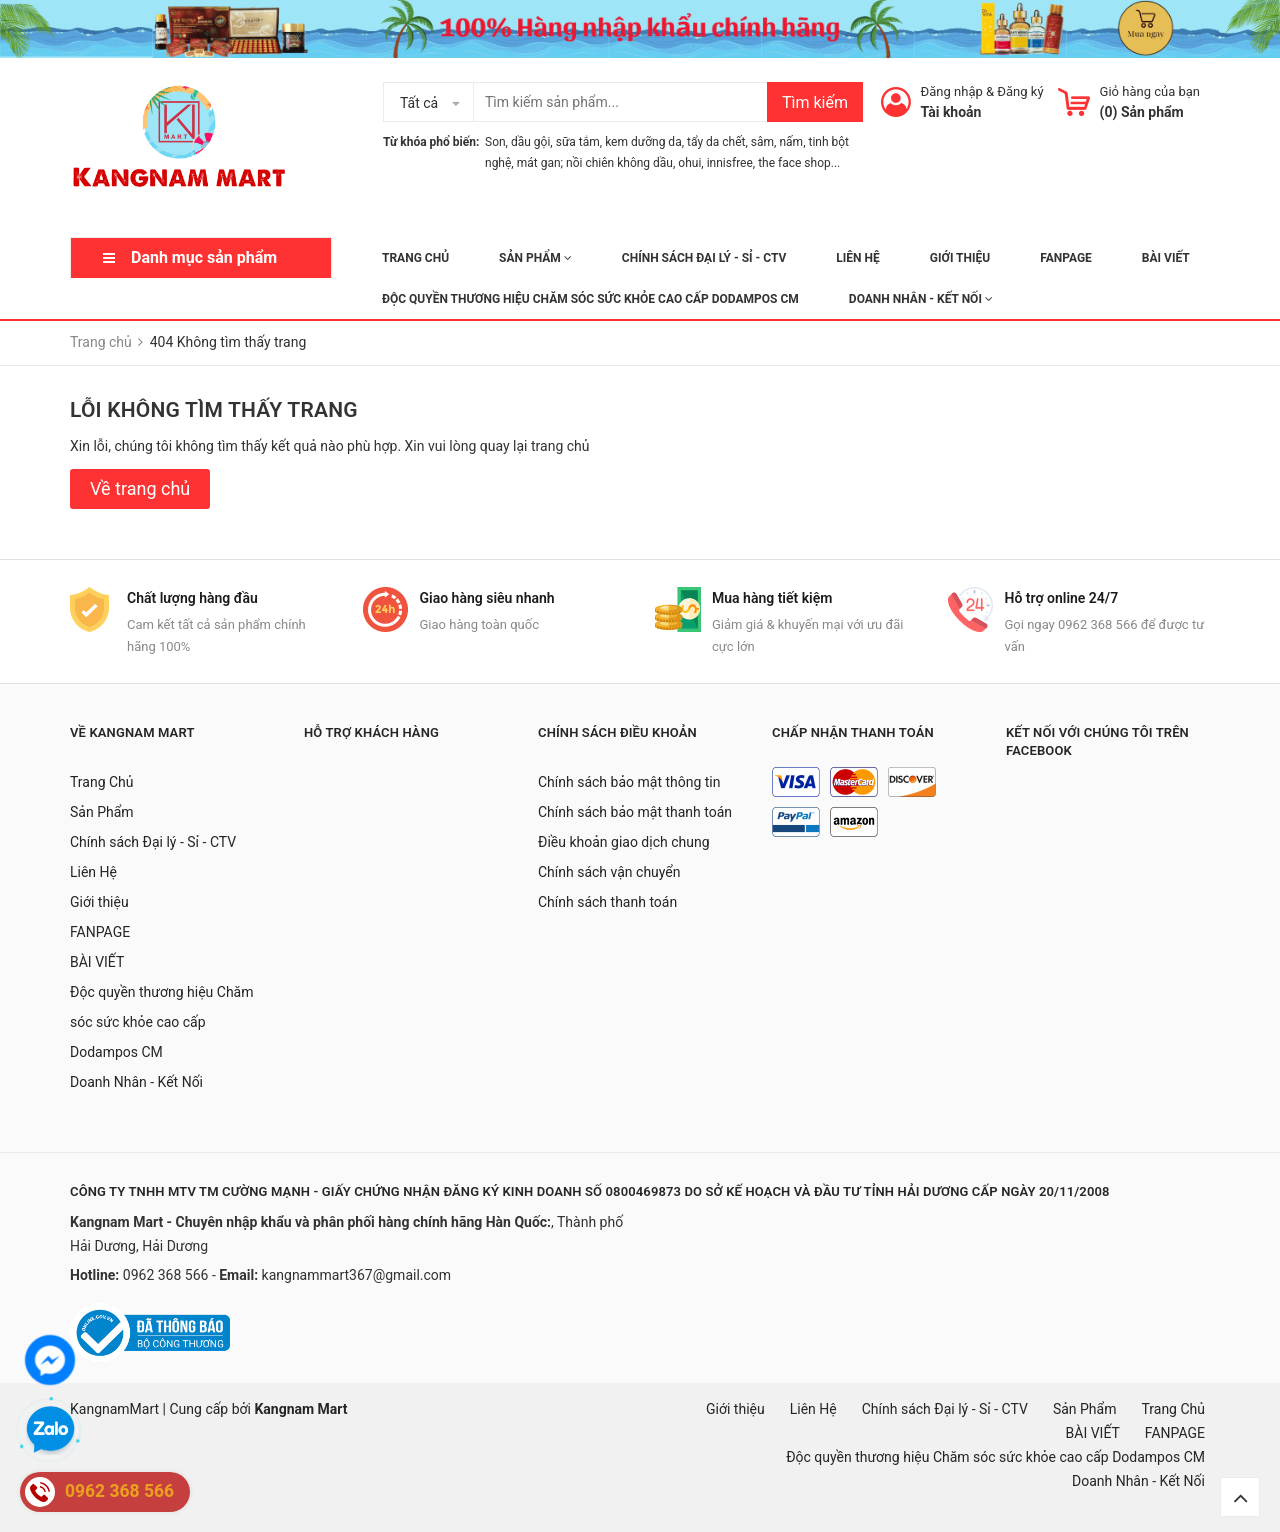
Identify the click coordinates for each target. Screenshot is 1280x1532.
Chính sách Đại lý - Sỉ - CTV (704, 258)
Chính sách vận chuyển (609, 872)
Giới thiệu (960, 258)
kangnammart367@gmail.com (357, 1275)
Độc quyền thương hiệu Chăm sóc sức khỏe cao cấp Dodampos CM (590, 299)
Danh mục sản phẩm (204, 257)
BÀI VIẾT (1166, 258)
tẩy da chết (716, 142)
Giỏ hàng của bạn (1150, 91)
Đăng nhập (952, 91)
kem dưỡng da (643, 142)
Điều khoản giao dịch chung (624, 842)
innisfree (730, 163)
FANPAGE (1066, 258)
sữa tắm (578, 142)
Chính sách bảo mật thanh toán (635, 812)
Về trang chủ (140, 488)
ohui (689, 163)
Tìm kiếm (815, 102)
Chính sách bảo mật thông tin (629, 782)
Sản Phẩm (535, 258)
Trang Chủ (415, 258)
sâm (762, 142)
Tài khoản (951, 112)
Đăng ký (1020, 91)
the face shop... (799, 163)
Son (495, 142)
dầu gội (530, 142)
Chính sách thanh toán (607, 902)
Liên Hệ (857, 258)
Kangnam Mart (300, 1409)
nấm (791, 142)
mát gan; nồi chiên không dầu (595, 163)
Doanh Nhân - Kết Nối (921, 299)
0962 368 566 (167, 1275)
